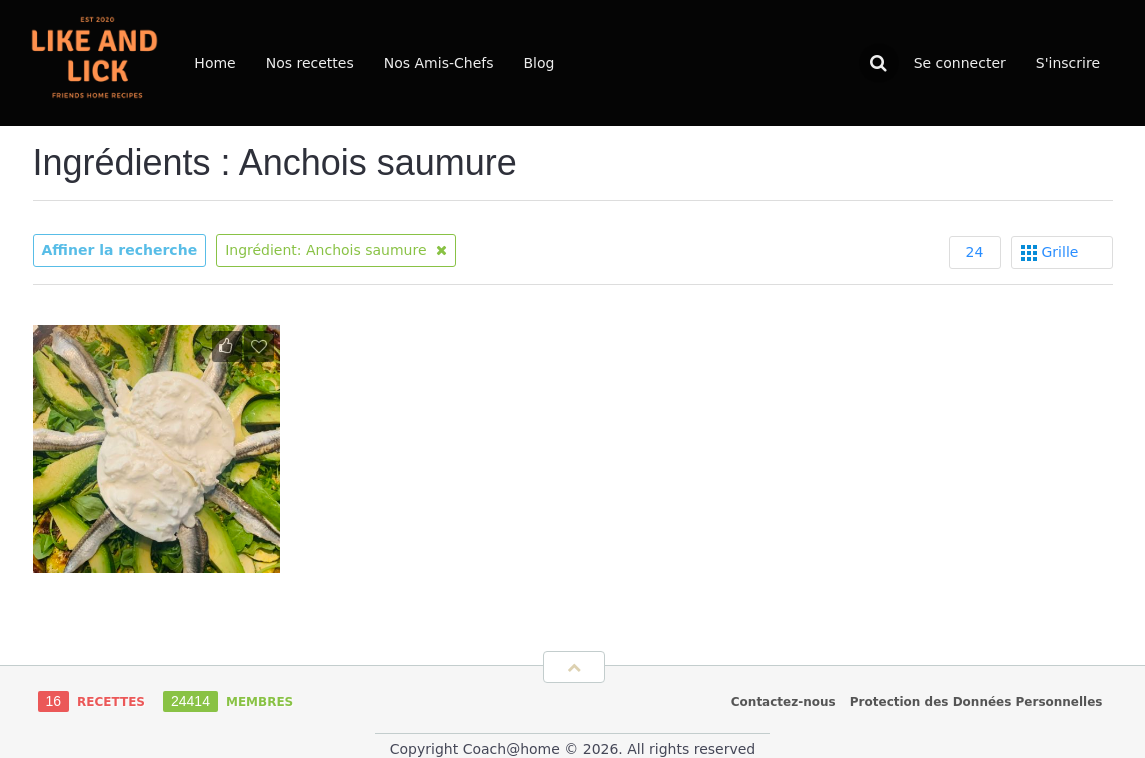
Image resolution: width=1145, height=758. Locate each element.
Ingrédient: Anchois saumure (336, 250)
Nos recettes (310, 63)
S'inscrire (1068, 63)
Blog (538, 63)
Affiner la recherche (120, 250)
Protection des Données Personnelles (976, 702)
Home (214, 63)
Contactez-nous (783, 702)
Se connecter (960, 63)
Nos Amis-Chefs (439, 63)
